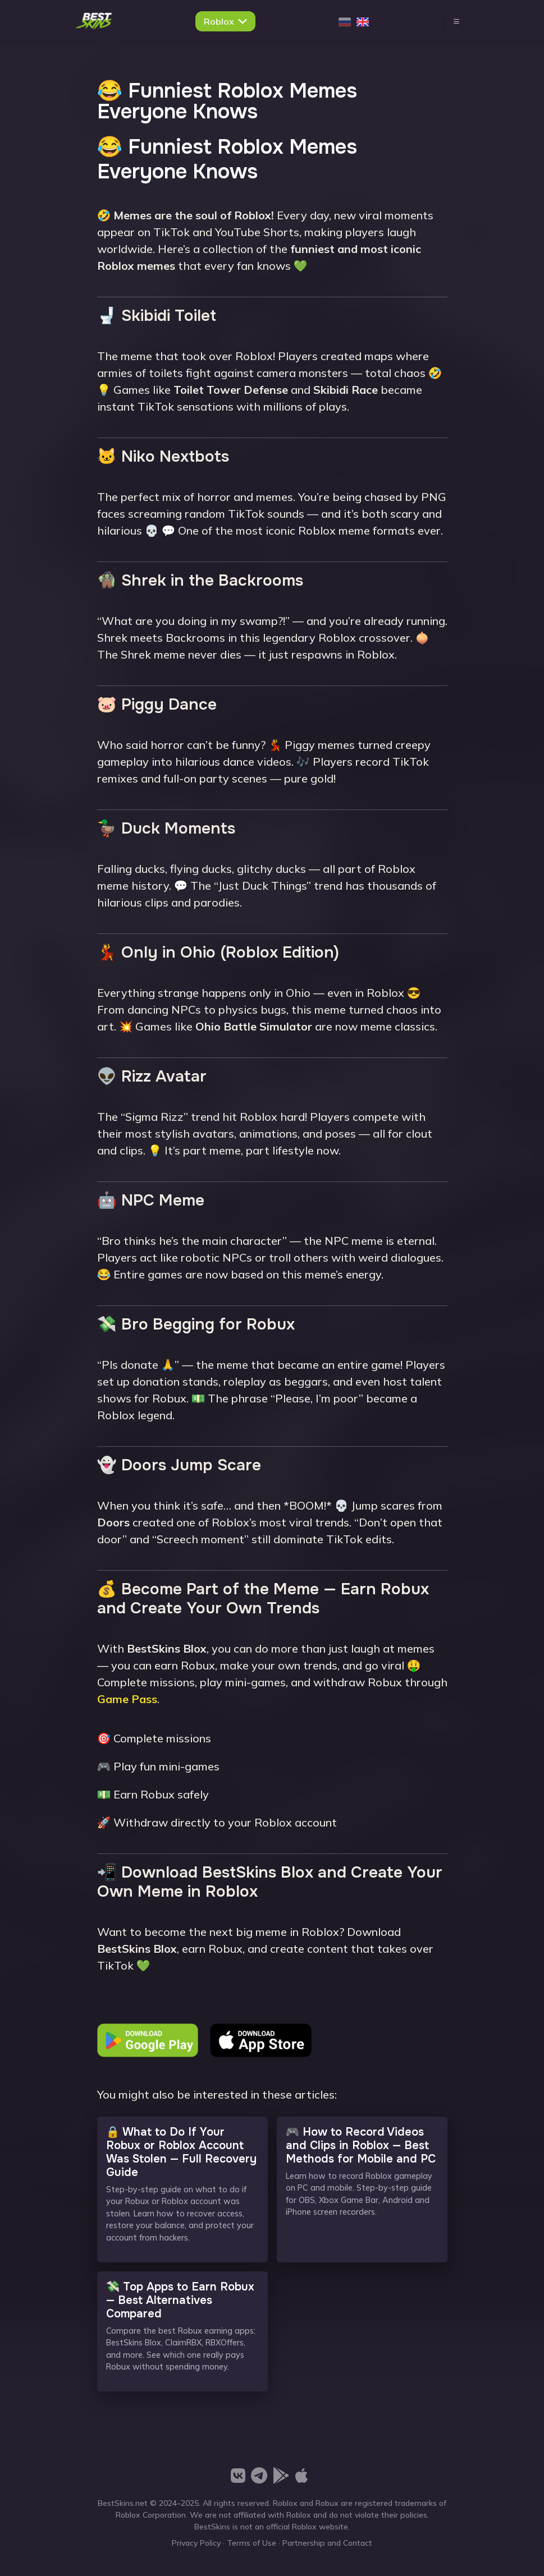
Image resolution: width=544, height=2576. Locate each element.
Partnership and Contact (327, 2543)
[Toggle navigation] (456, 21)
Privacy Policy (196, 2543)
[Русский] (344, 21)
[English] (362, 21)
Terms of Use (251, 2543)
